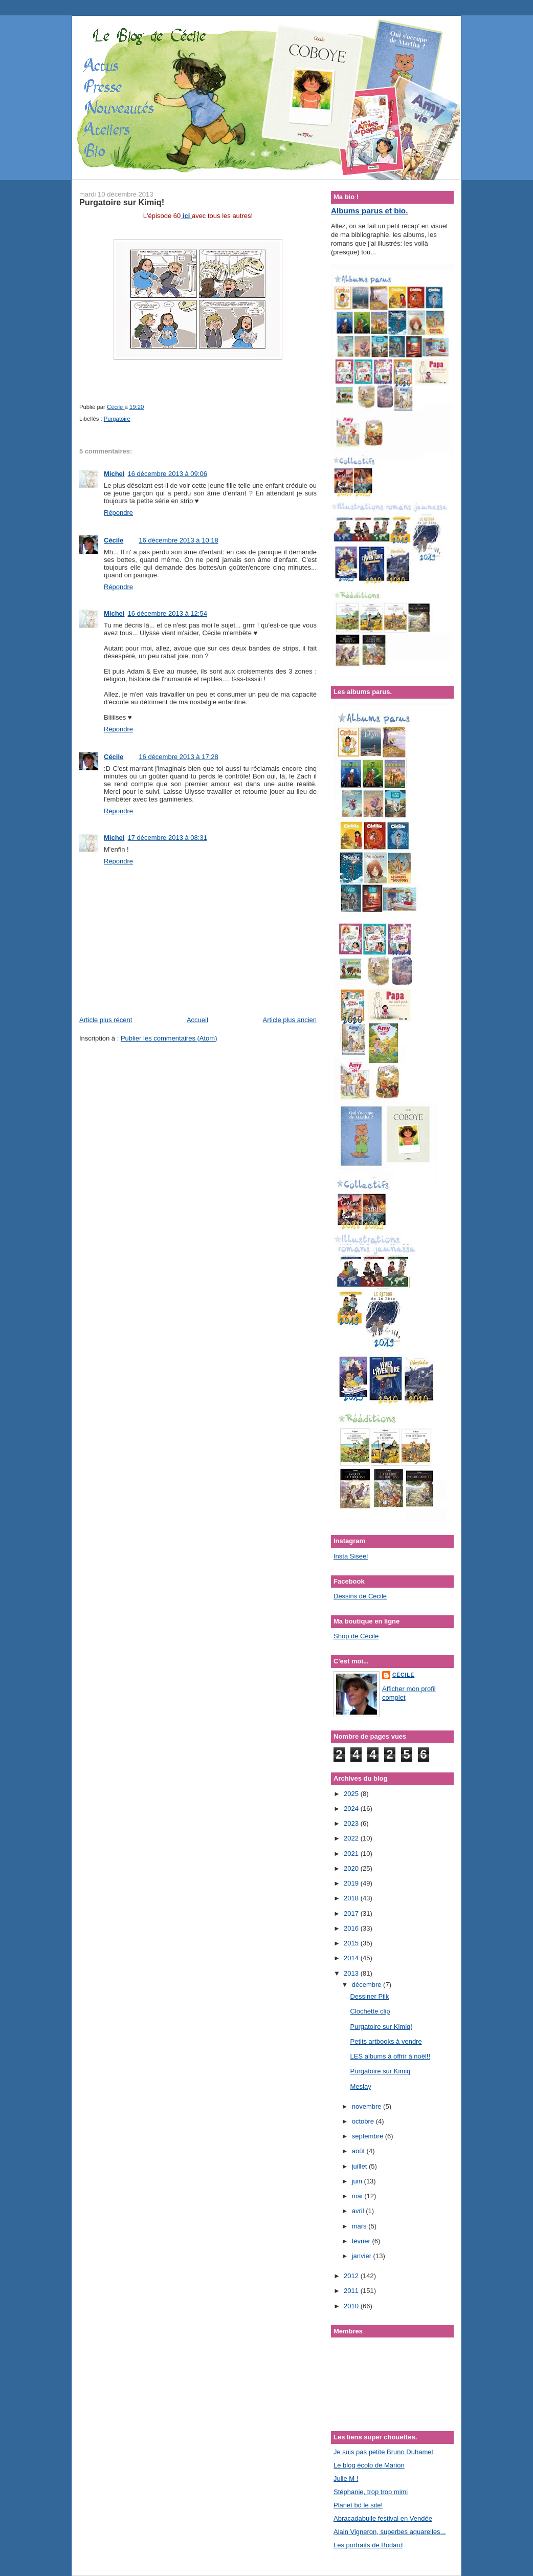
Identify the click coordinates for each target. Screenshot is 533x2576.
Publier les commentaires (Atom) (169, 1038)
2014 (352, 1958)
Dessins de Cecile (360, 1596)
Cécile (113, 540)
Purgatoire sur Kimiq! (381, 2026)
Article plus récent (105, 1020)
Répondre (118, 512)
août (359, 2151)
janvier (362, 2256)
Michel (114, 474)
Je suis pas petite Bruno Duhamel (383, 2452)
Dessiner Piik (369, 1996)
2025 (352, 1794)
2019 (352, 1883)
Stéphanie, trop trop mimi (371, 2492)
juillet (360, 2166)
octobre (364, 2121)
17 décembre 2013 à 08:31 (167, 837)
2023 (352, 1823)
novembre (367, 2106)
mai (358, 2196)
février (362, 2241)
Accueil (197, 1020)
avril (359, 2211)
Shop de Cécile (356, 1636)
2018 (352, 1898)
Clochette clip (370, 2011)
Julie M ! (346, 2478)
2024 (352, 1808)
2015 (352, 1943)
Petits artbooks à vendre (385, 2041)
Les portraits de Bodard (368, 2545)
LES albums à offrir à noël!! (390, 2056)
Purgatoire (117, 419)
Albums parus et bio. (369, 210)
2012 (352, 2276)
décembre (367, 1984)
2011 (352, 2290)
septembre (368, 2136)
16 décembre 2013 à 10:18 (178, 540)
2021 (352, 1853)
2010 (352, 2306)
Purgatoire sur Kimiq (380, 2071)
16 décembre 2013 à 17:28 (178, 757)
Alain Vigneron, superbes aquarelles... (390, 2532)
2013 (352, 1973)
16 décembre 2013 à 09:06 (167, 474)
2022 (352, 1838)
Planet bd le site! (358, 2505)
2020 (352, 1868)
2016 (352, 1928)
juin (358, 2181)
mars (360, 2226)
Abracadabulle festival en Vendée (383, 2518)
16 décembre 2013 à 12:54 (167, 613)
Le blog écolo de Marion (369, 2465)
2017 (352, 1913)
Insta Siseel (351, 1556)
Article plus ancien (290, 1020)
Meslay (360, 2086)
